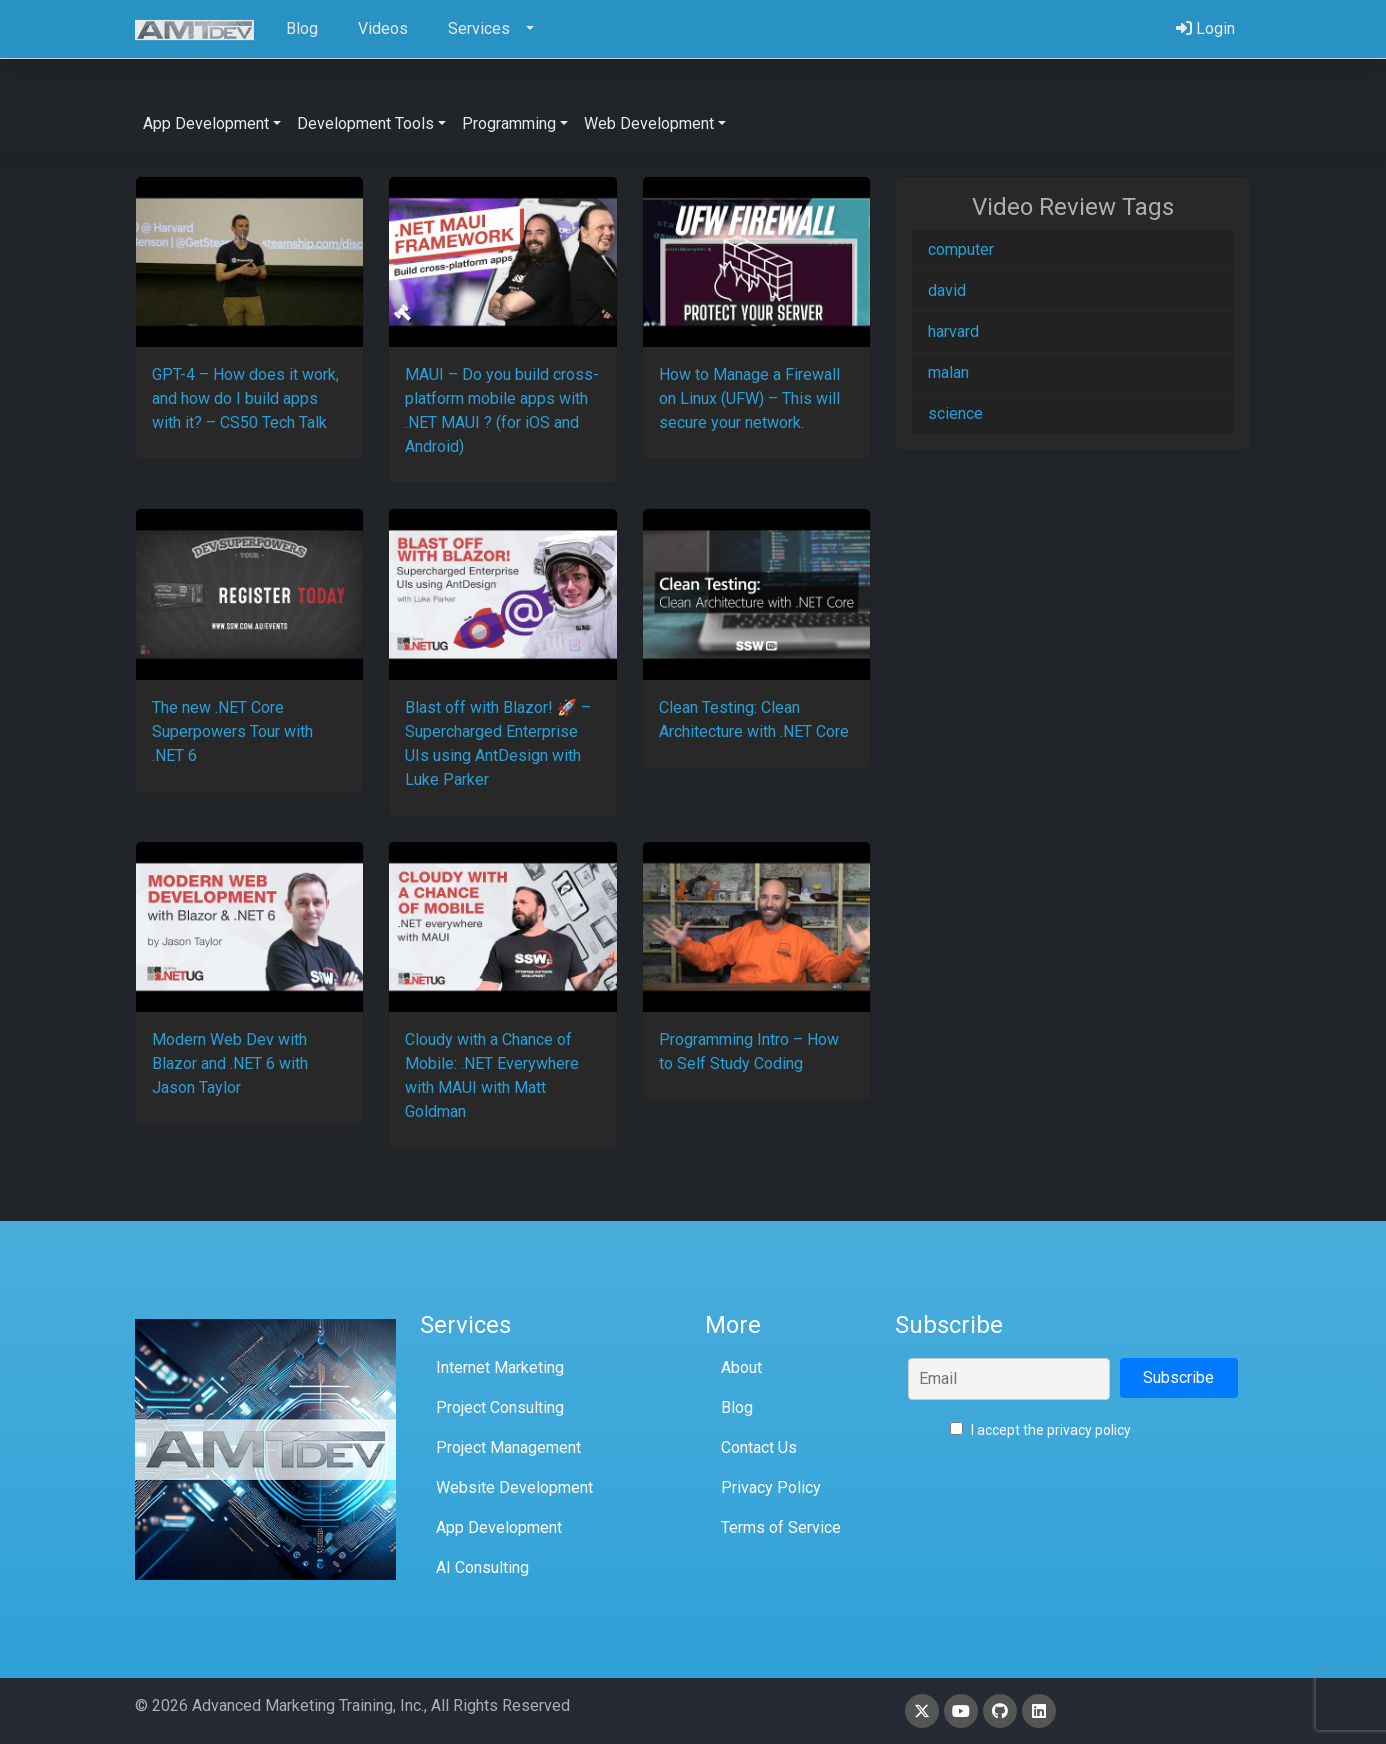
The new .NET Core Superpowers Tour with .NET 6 (232, 731)
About (741, 1367)
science (955, 413)
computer (961, 249)
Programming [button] (509, 123)
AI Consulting (482, 1567)
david (947, 290)
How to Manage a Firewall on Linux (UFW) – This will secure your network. (749, 398)
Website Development (514, 1487)
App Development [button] (206, 123)
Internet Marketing (500, 1367)
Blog (737, 1407)
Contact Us (759, 1447)
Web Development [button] (649, 123)
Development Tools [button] (365, 123)
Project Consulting (500, 1407)
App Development (499, 1527)
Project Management (508, 1447)
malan (948, 372)
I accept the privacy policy (1040, 1430)
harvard (953, 331)
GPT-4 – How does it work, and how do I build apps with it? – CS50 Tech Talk (245, 398)
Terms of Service (781, 1527)
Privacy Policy (771, 1487)
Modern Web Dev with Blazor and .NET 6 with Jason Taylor (230, 1063)
